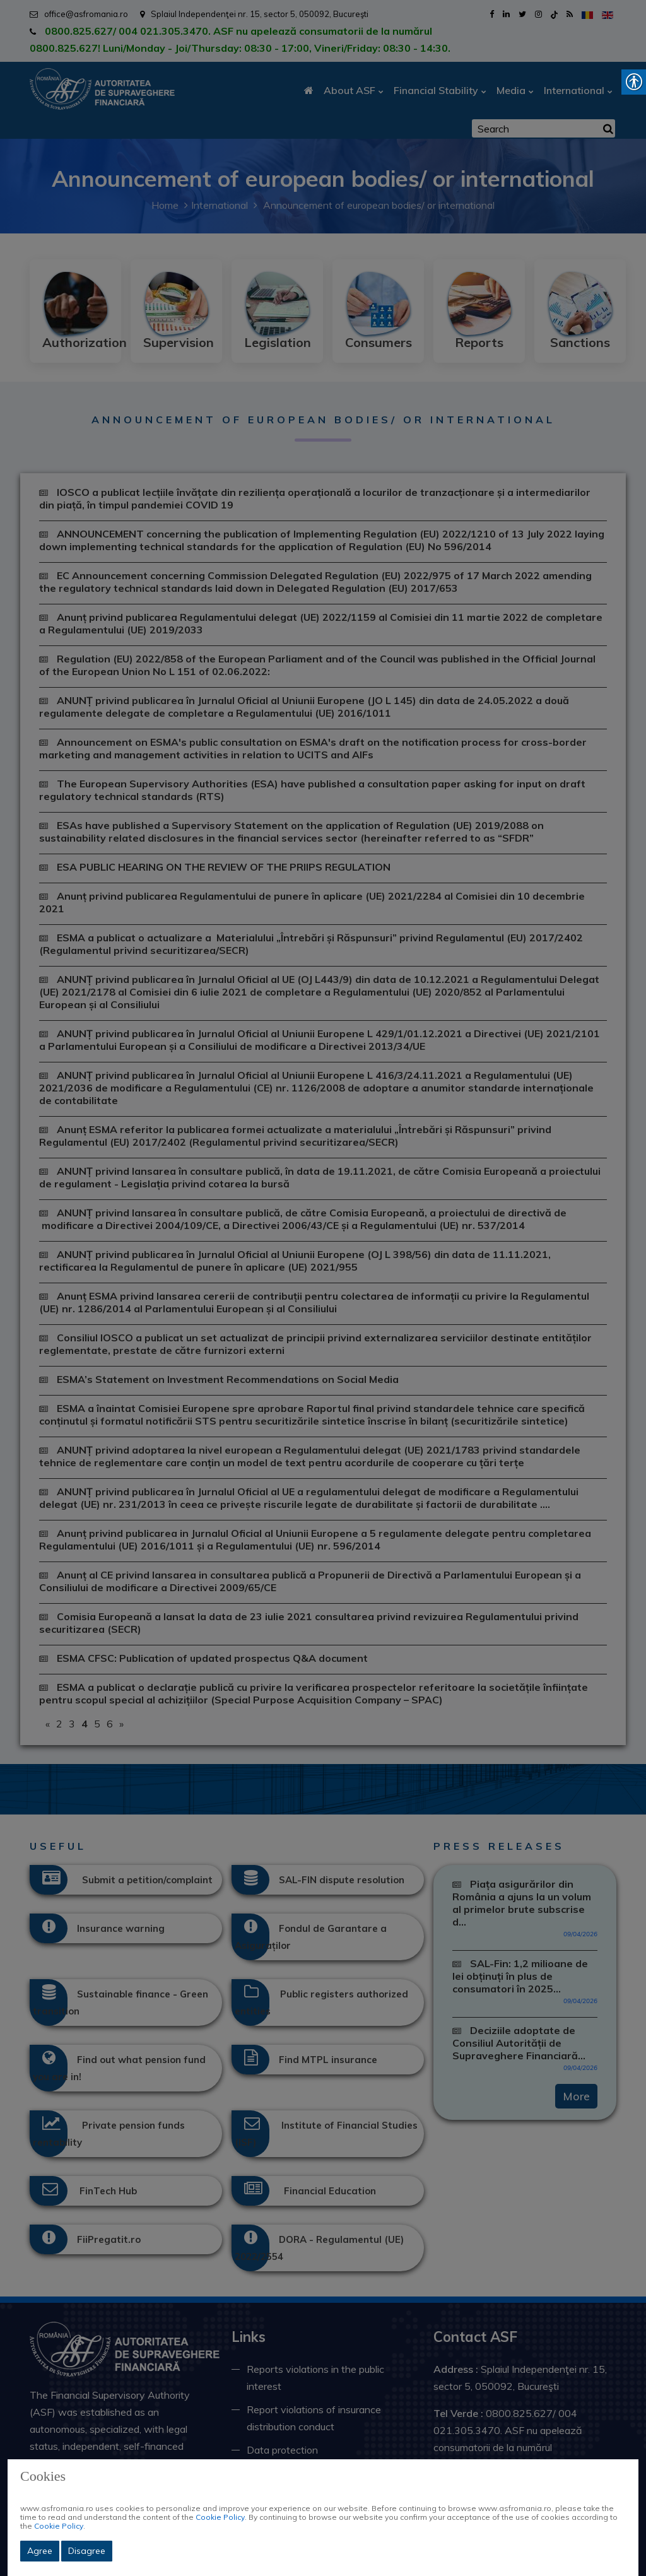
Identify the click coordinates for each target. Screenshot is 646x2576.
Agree (39, 2550)
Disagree (86, 2550)
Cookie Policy (220, 2517)
